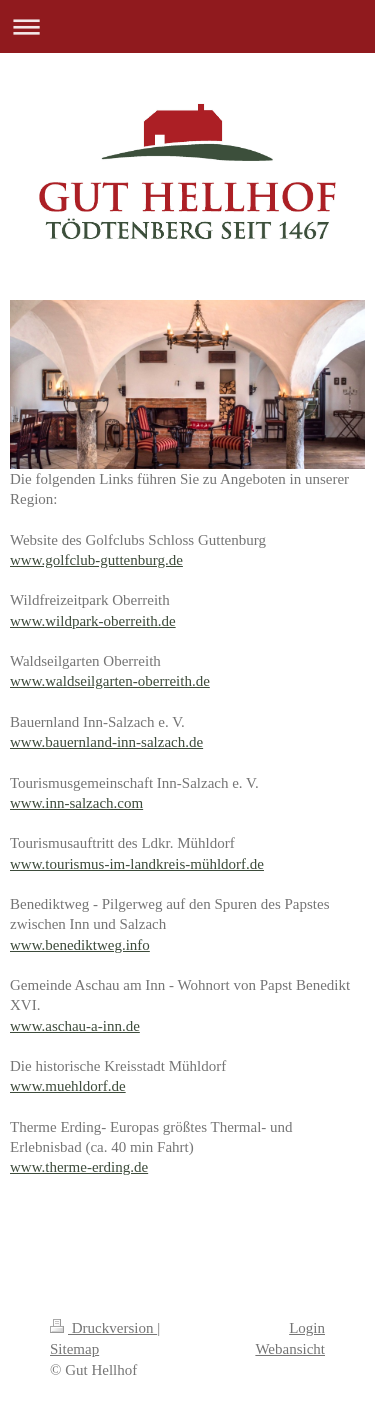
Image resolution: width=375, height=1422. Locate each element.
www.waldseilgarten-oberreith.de (110, 681)
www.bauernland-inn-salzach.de (106, 742)
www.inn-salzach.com (76, 803)
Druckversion (103, 1328)
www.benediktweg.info (80, 945)
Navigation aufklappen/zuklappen (187, 26)
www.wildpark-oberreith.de (93, 621)
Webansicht (290, 1349)
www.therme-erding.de (79, 1167)
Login (307, 1328)
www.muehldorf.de (68, 1086)
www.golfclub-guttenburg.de (96, 560)
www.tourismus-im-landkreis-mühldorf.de (137, 864)
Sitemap (74, 1349)
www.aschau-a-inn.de (75, 1026)
